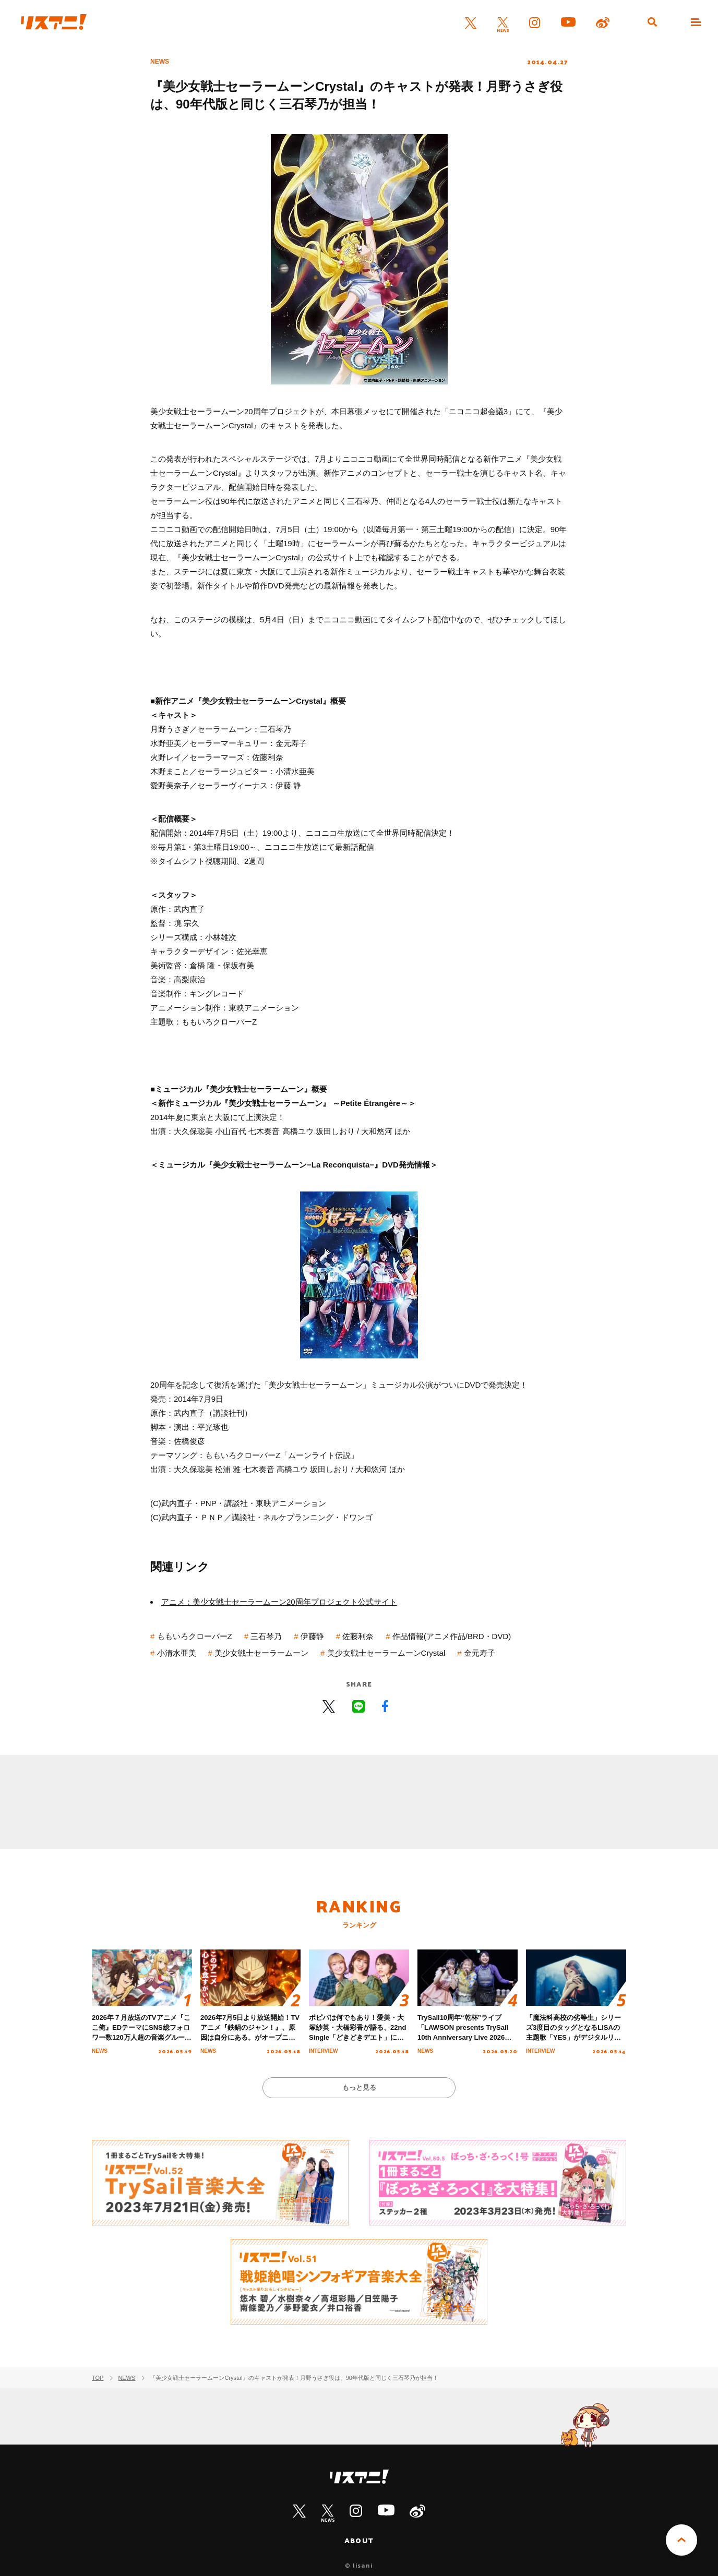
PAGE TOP (681, 2540)
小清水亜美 (176, 1652)
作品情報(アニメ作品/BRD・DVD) (451, 1636)
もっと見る (359, 2087)
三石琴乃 (266, 1636)
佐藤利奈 (358, 1636)
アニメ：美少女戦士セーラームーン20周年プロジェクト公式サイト (279, 1601)
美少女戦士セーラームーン (261, 1652)
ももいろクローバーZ (194, 1636)
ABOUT (359, 2540)
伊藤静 (312, 1636)
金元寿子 (479, 1652)
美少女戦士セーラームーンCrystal (386, 1652)
